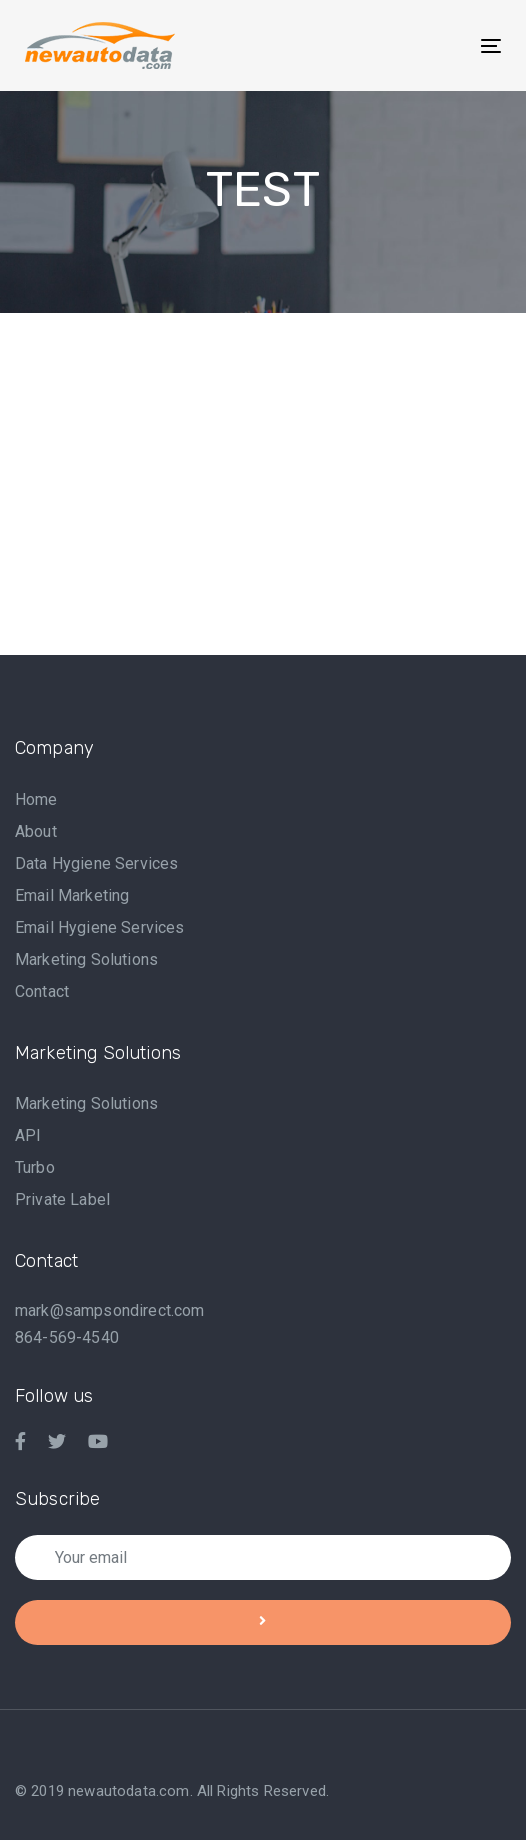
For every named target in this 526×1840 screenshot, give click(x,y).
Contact (42, 991)
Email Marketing (72, 895)
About (36, 831)
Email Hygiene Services (100, 927)
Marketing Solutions (86, 959)
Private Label (62, 1199)
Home (36, 799)
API (28, 1135)
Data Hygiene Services (96, 863)
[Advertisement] (270, 507)
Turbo (35, 1167)
